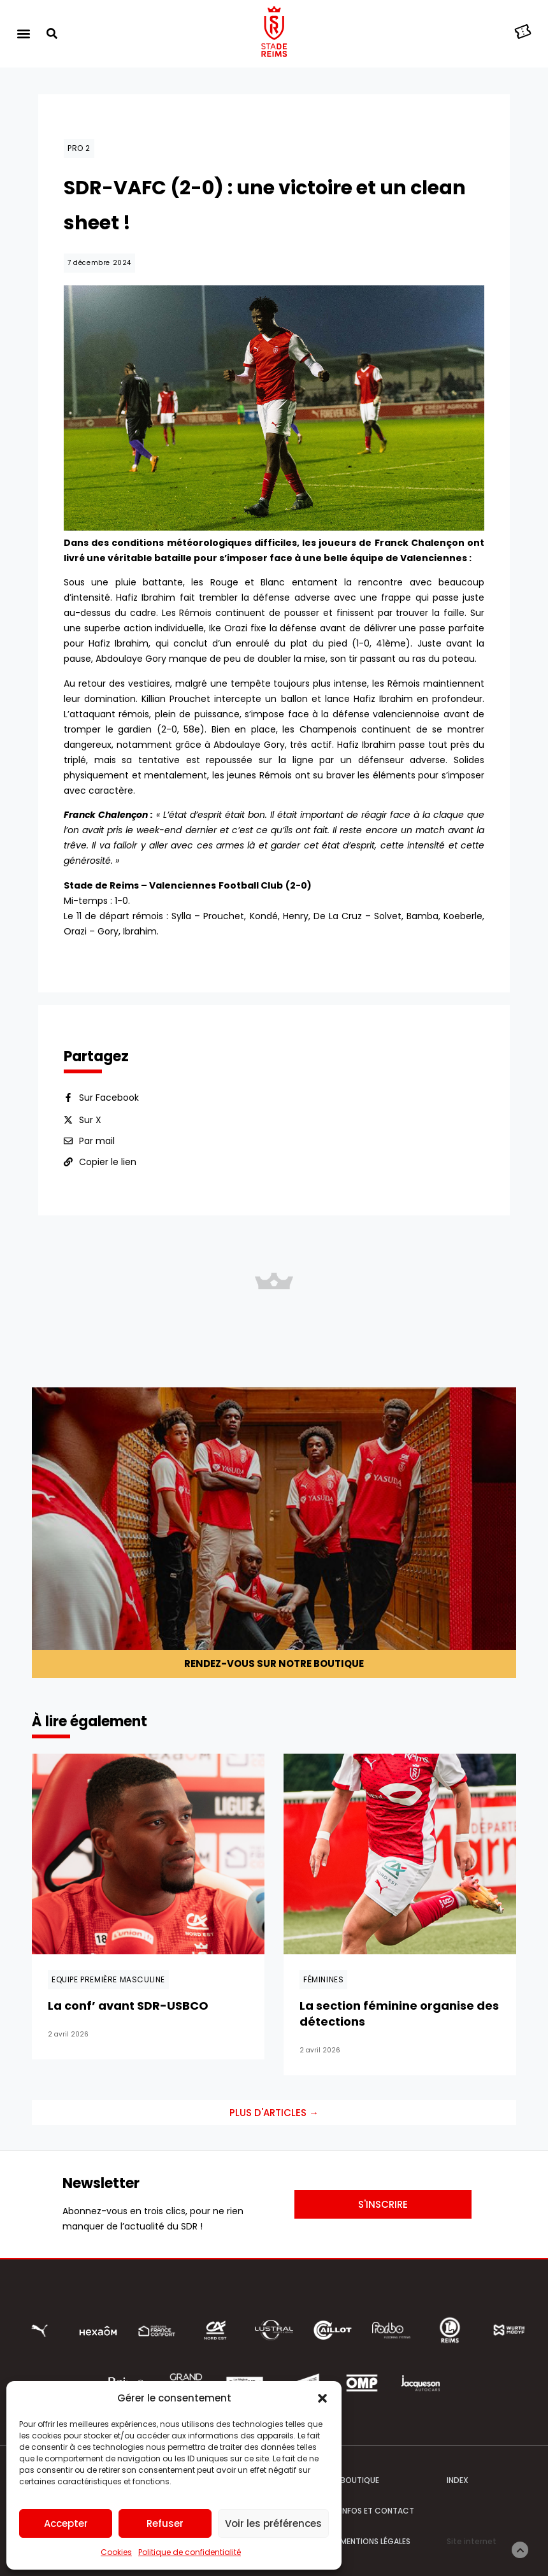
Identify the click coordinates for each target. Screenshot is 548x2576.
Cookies (116, 2552)
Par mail (97, 1140)
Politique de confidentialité (189, 2552)
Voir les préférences (273, 2523)
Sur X (90, 1119)
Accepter (66, 2523)
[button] (322, 2398)
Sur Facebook (109, 1097)
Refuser (165, 2523)
